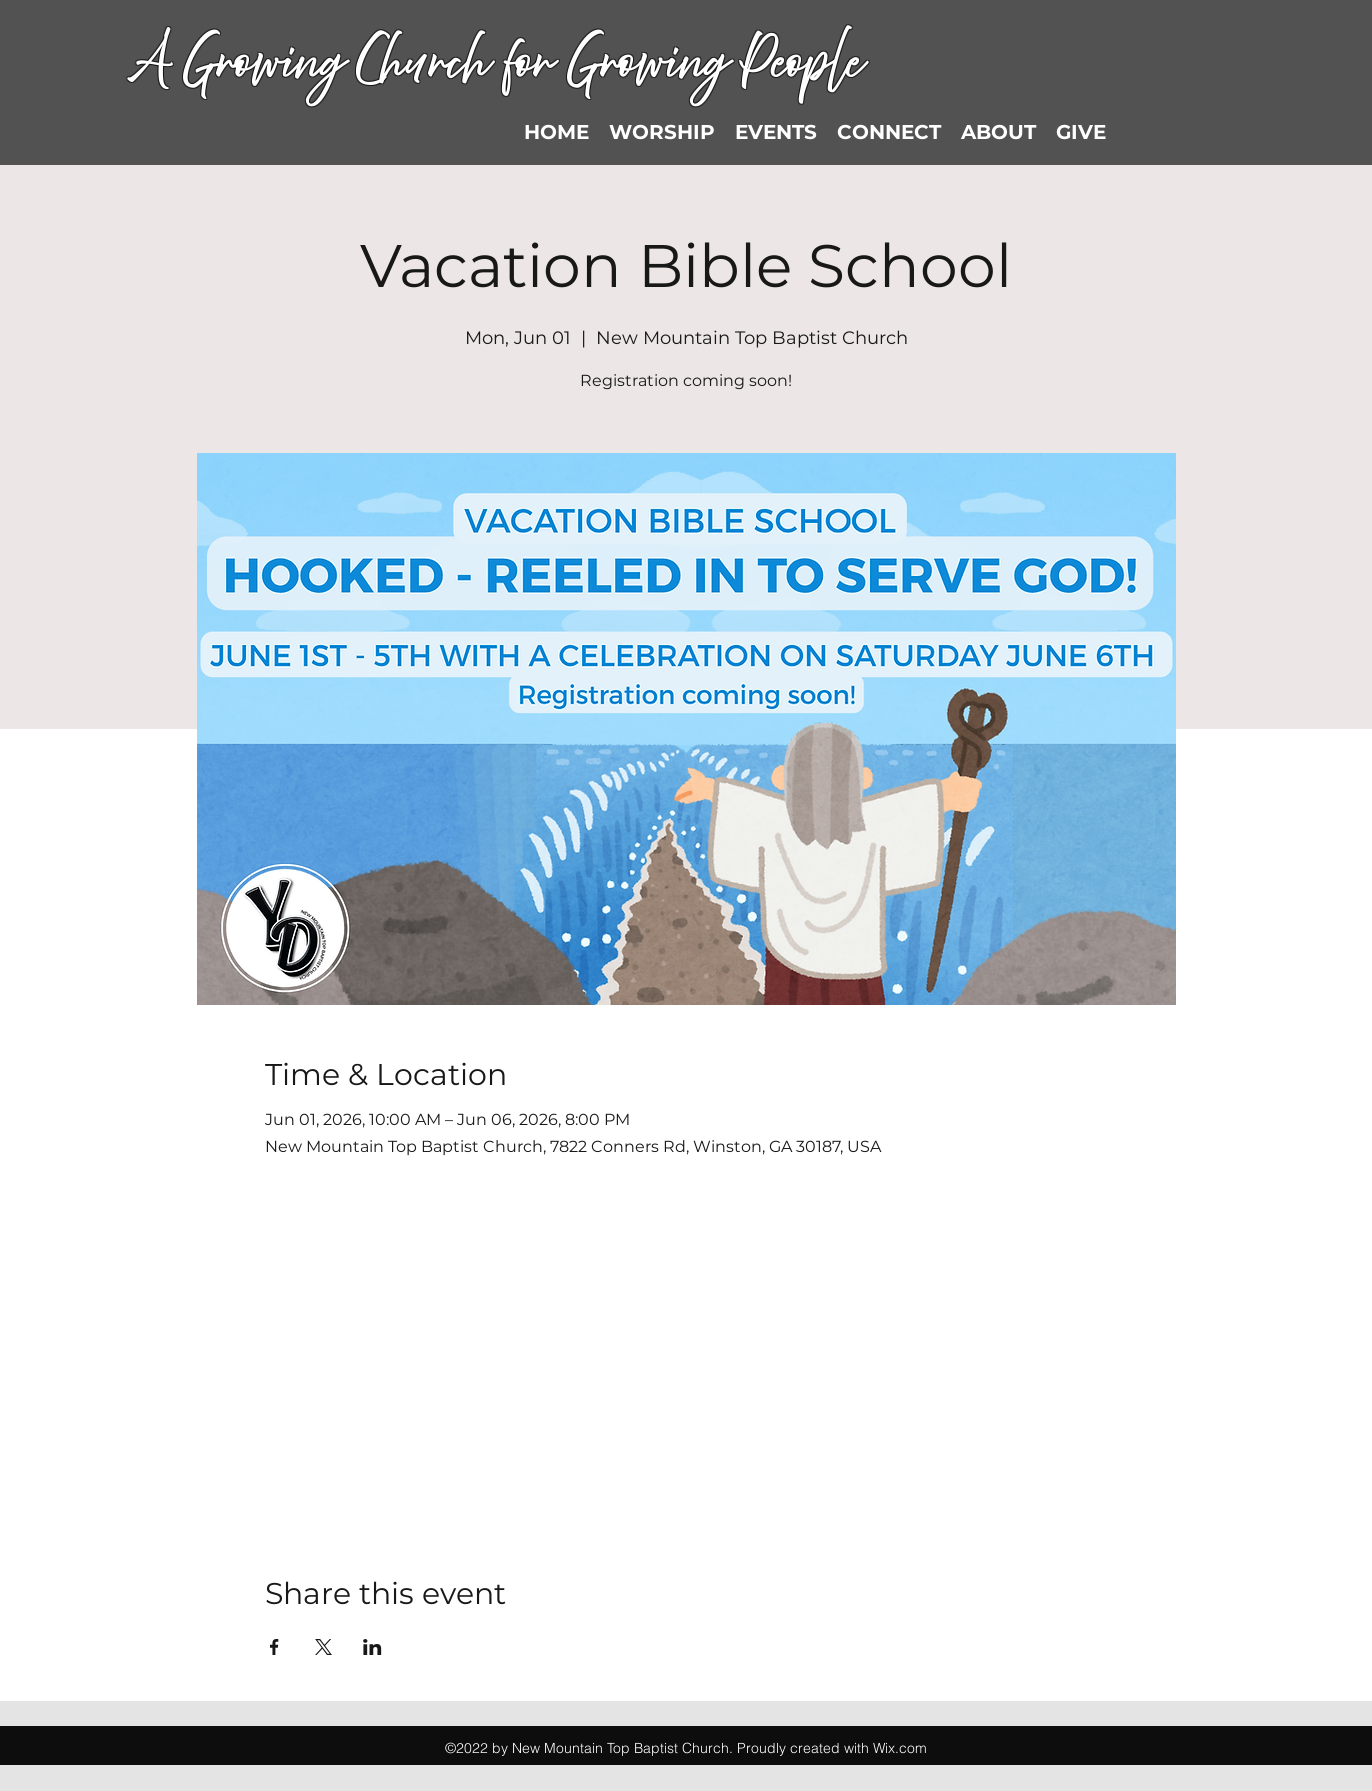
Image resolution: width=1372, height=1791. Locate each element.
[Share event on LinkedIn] (372, 1647)
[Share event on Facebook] (274, 1647)
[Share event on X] (323, 1647)
